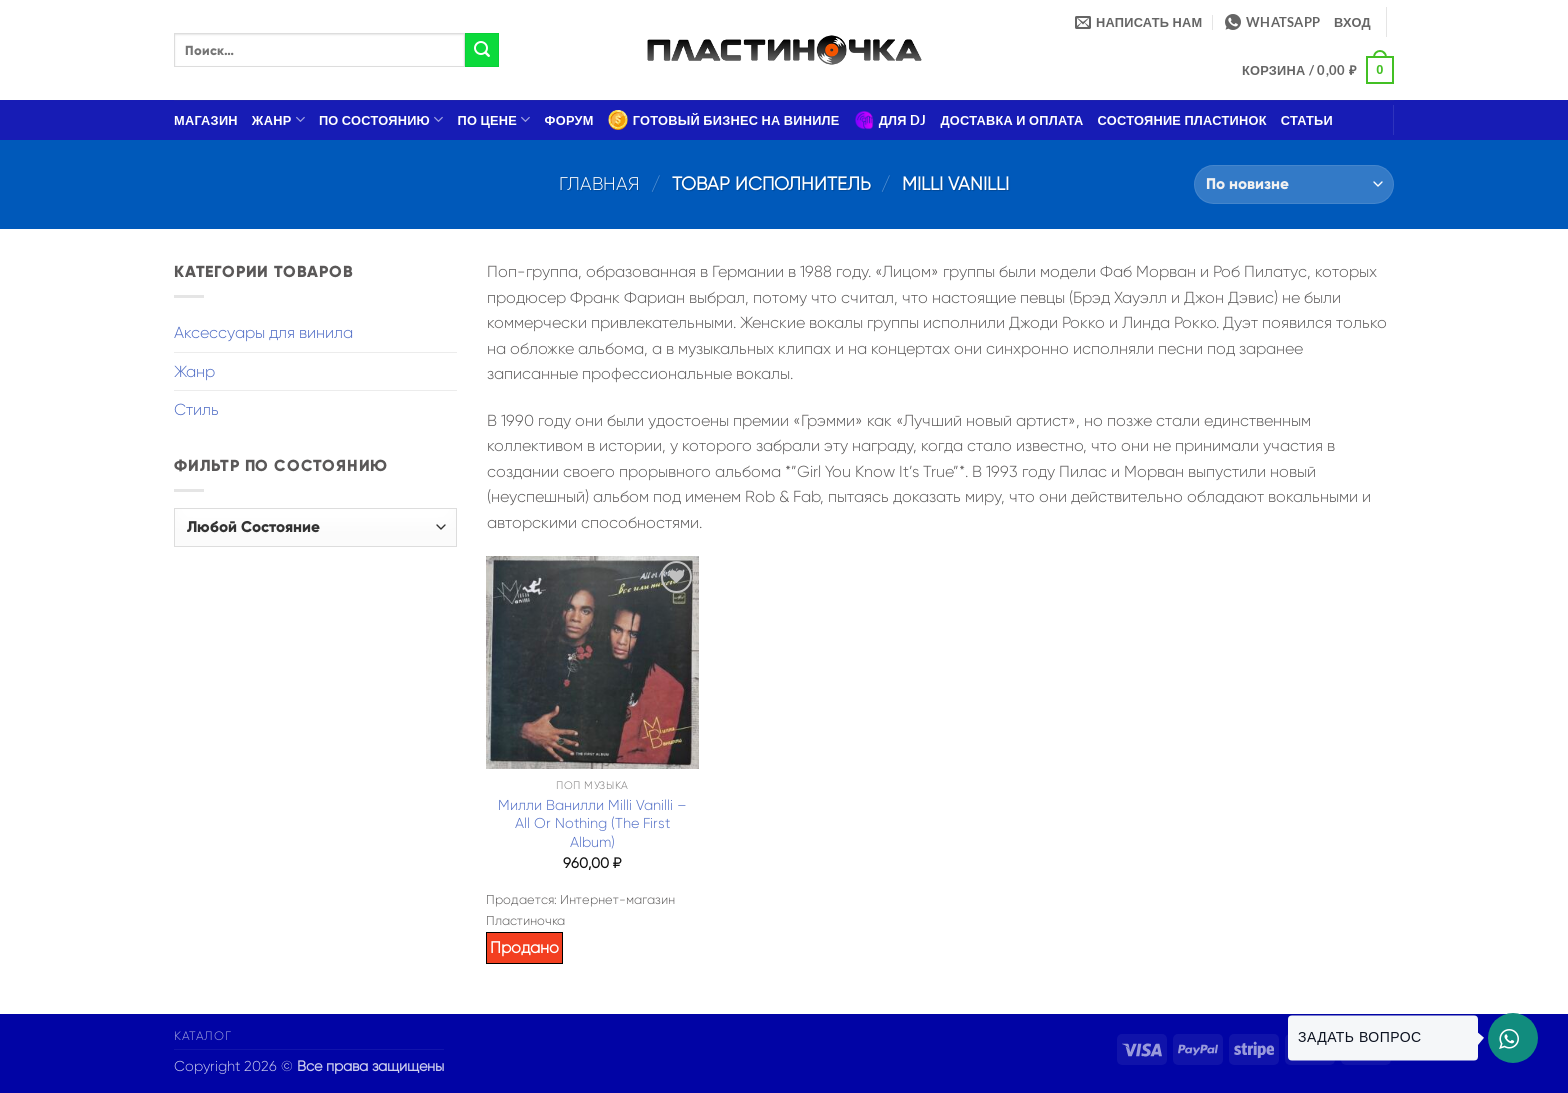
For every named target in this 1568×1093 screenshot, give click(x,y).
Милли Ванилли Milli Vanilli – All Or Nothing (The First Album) (592, 823)
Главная (599, 183)
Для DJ (890, 120)
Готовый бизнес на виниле (724, 120)
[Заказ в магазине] (1294, 184)
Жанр (278, 119)
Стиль (196, 409)
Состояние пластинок (1182, 120)
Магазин (206, 120)
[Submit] (482, 50)
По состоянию (381, 119)
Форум (569, 120)
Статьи (1307, 120)
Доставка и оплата (1011, 120)
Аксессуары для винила (263, 332)
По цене (494, 119)
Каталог (202, 1036)
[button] (1352, 22)
